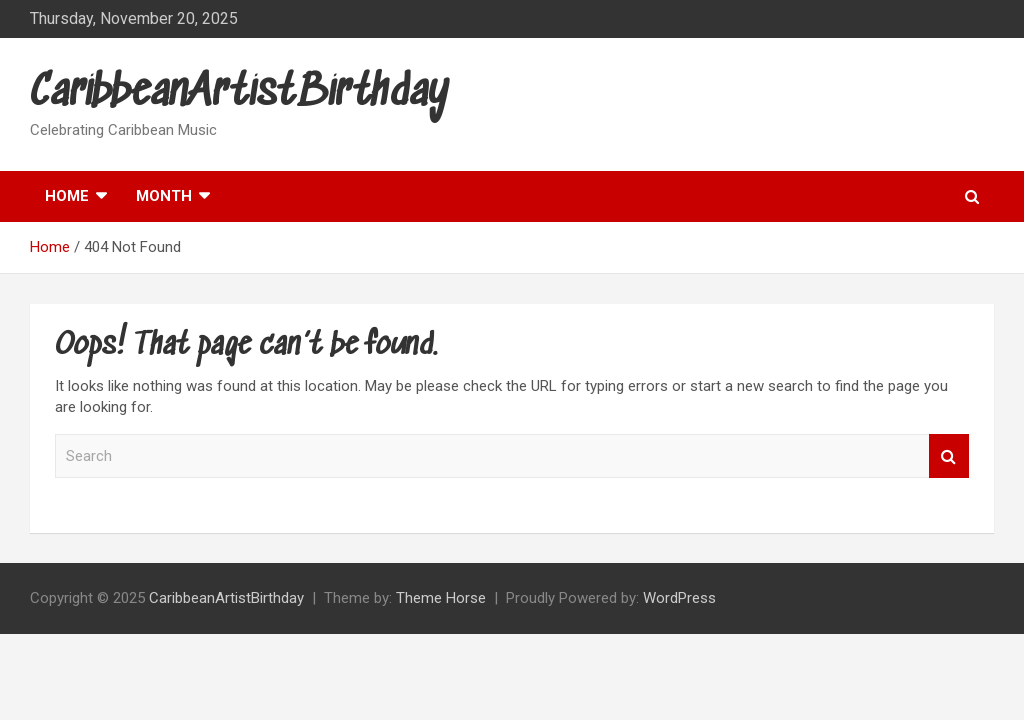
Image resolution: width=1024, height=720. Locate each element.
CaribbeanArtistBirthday (239, 93)
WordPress (679, 598)
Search (949, 456)
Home (67, 196)
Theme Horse (441, 598)
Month (164, 196)
